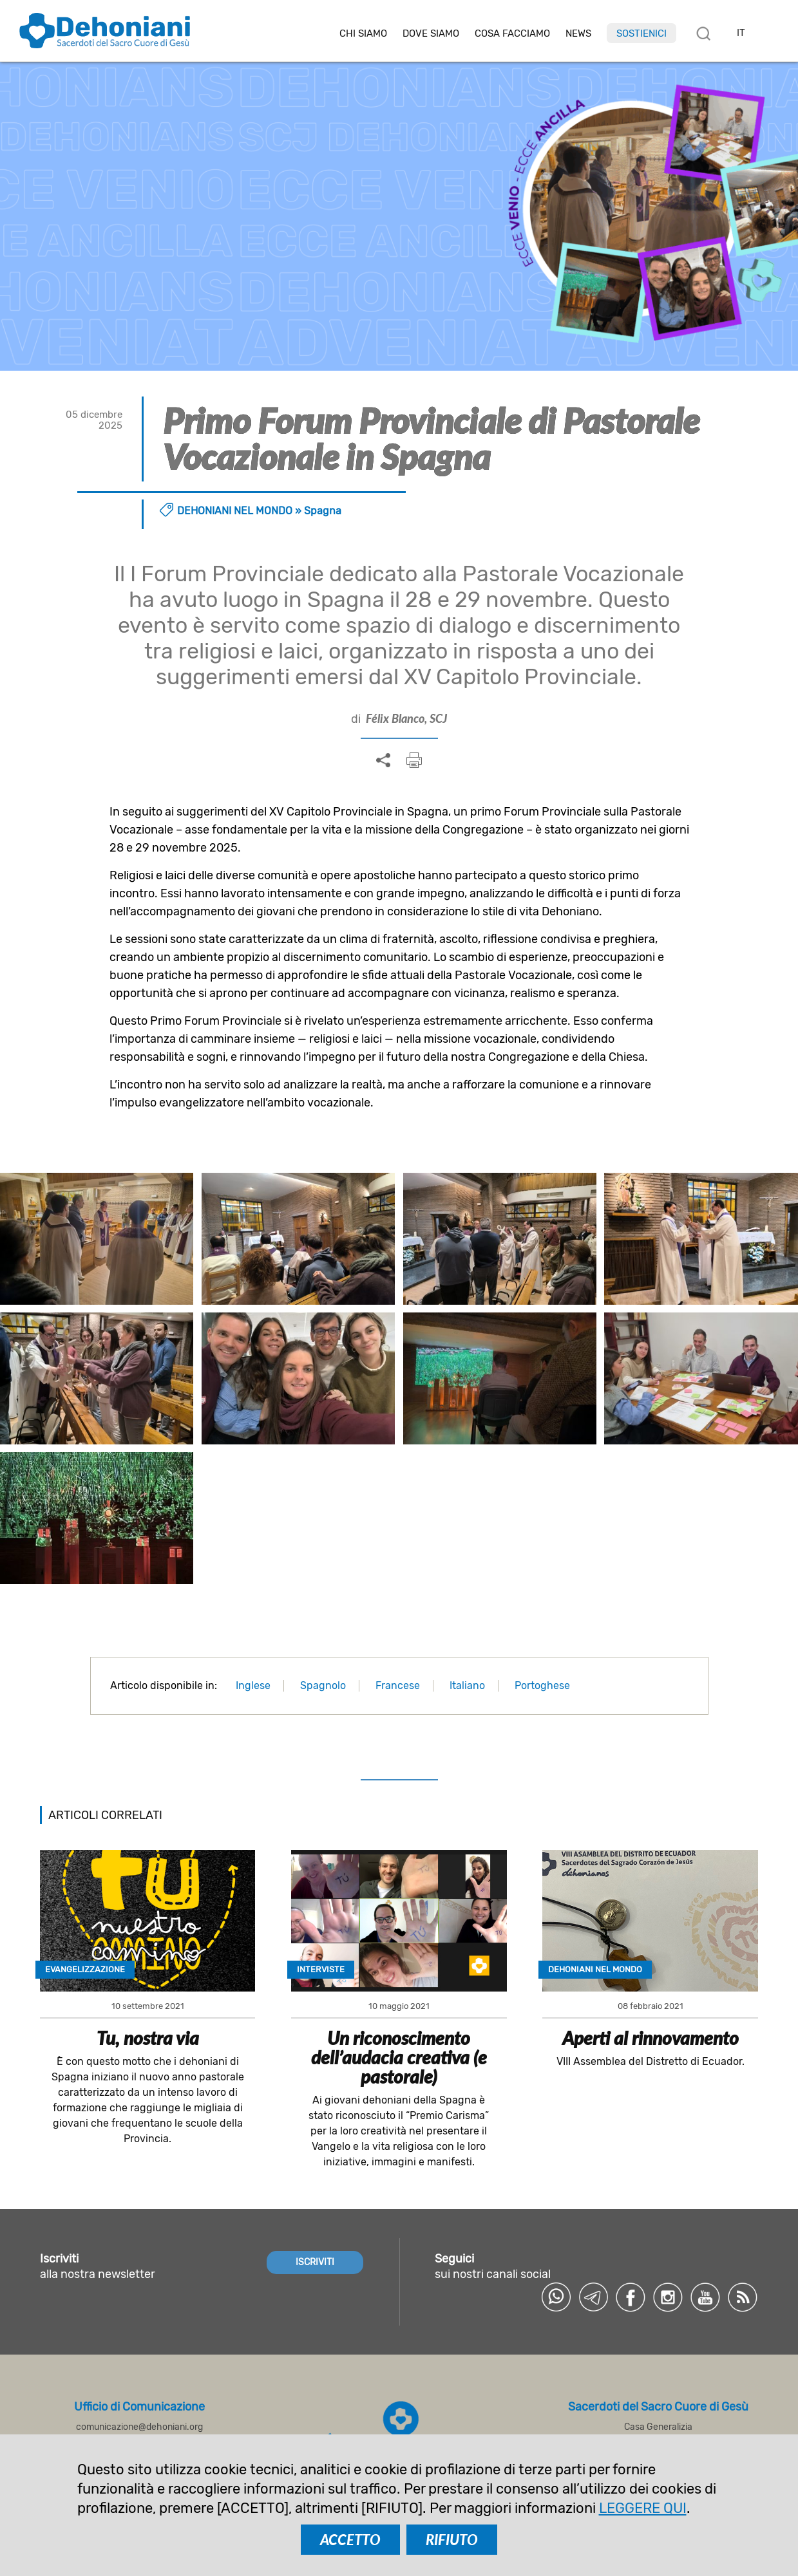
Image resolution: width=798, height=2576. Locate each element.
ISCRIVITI (315, 2262)
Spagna (322, 511)
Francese (397, 1685)
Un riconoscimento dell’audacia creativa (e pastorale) (399, 2057)
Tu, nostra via (148, 2038)
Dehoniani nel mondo (234, 511)
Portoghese (542, 1685)
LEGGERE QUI (643, 2508)
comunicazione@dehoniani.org (139, 2427)
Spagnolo (323, 1685)
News (578, 34)
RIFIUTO (452, 2539)
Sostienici (641, 33)
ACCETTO (350, 2539)
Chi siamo (363, 34)
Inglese (253, 1685)
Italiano (467, 1685)
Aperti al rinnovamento (650, 2038)
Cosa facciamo (512, 34)
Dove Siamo (431, 34)
